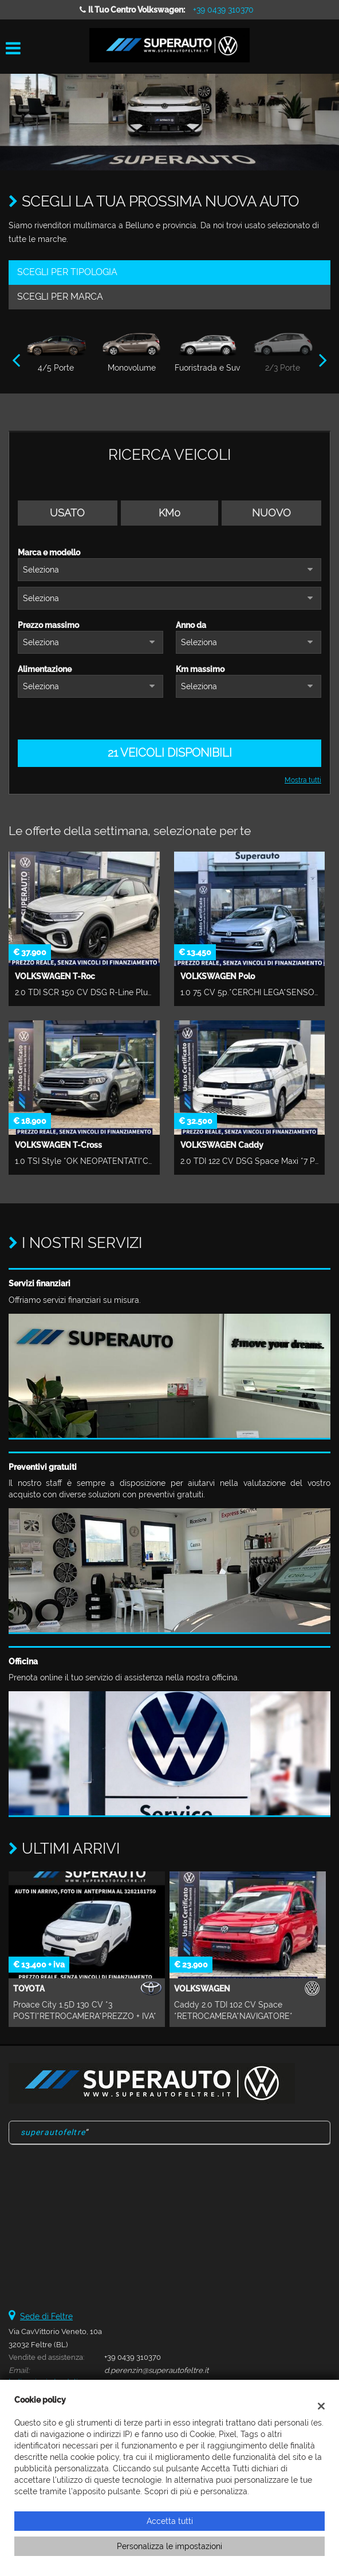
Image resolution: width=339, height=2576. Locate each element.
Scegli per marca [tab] (60, 296)
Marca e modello (49, 552)
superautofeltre (53, 2132)
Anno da (191, 625)
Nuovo (271, 513)
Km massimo (200, 669)
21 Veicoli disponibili (170, 753)
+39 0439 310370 (223, 9)
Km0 (169, 513)
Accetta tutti (170, 2521)
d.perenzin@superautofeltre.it (156, 2370)
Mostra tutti (303, 780)
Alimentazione (45, 669)
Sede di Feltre (46, 2316)
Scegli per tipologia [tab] (67, 272)
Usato (67, 513)
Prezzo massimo (48, 625)
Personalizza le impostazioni (169, 2546)
